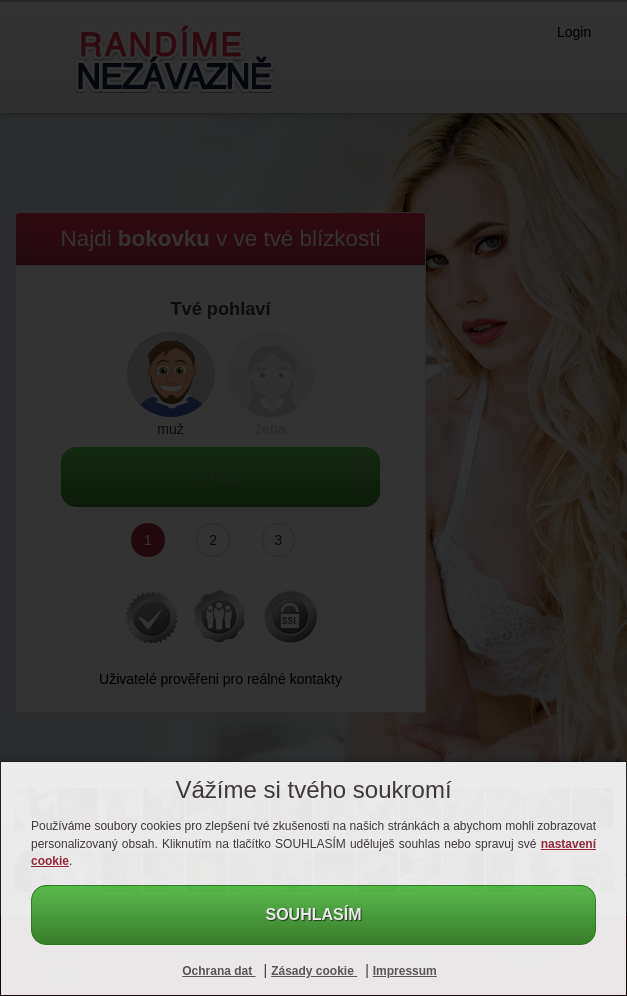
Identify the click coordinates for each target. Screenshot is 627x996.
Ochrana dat (218, 971)
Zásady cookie (314, 971)
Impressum (405, 971)
